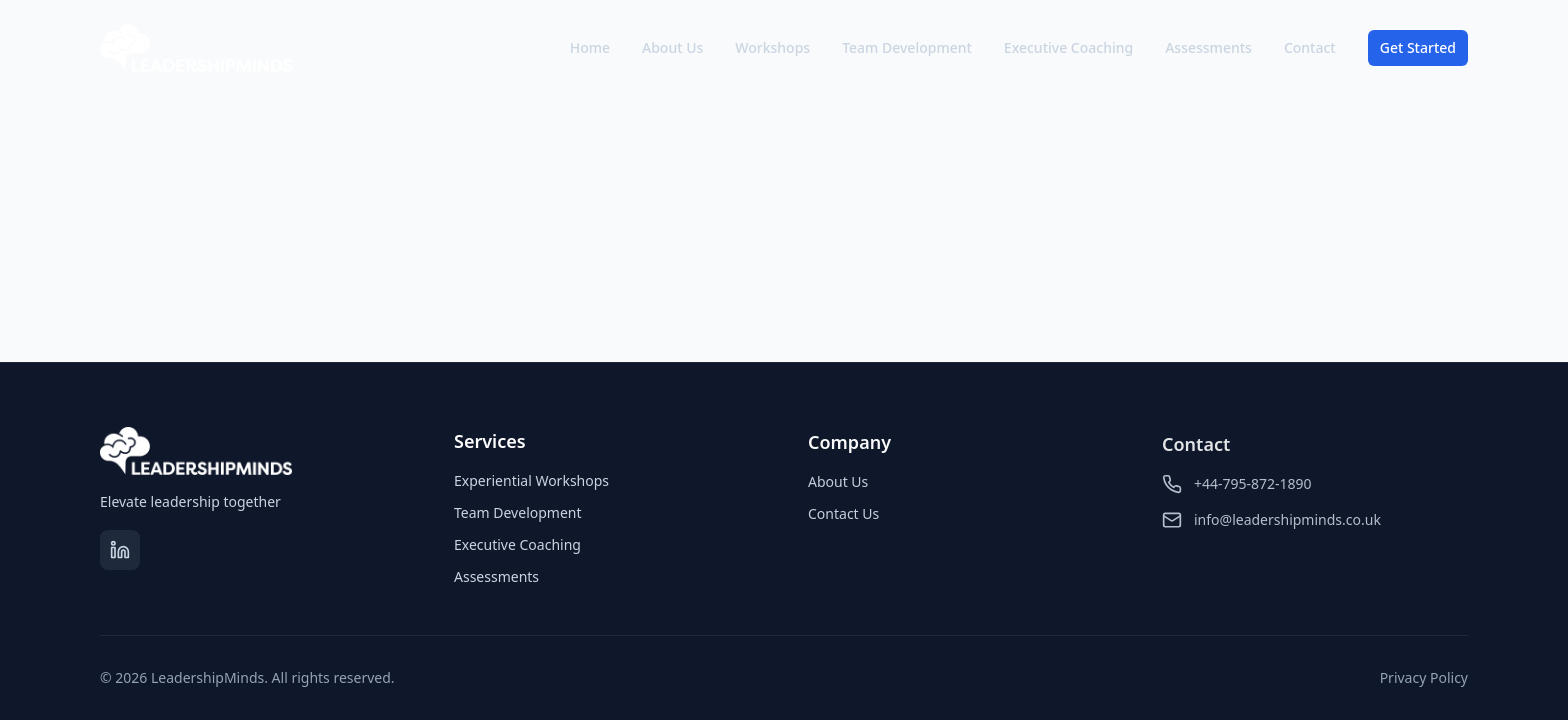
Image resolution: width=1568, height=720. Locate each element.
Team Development (907, 47)
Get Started (1418, 47)
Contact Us (843, 516)
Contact (1310, 47)
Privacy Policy (1424, 677)
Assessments (1208, 47)
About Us (672, 47)
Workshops (772, 47)
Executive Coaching (1068, 47)
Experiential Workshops (531, 481)
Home (590, 47)
